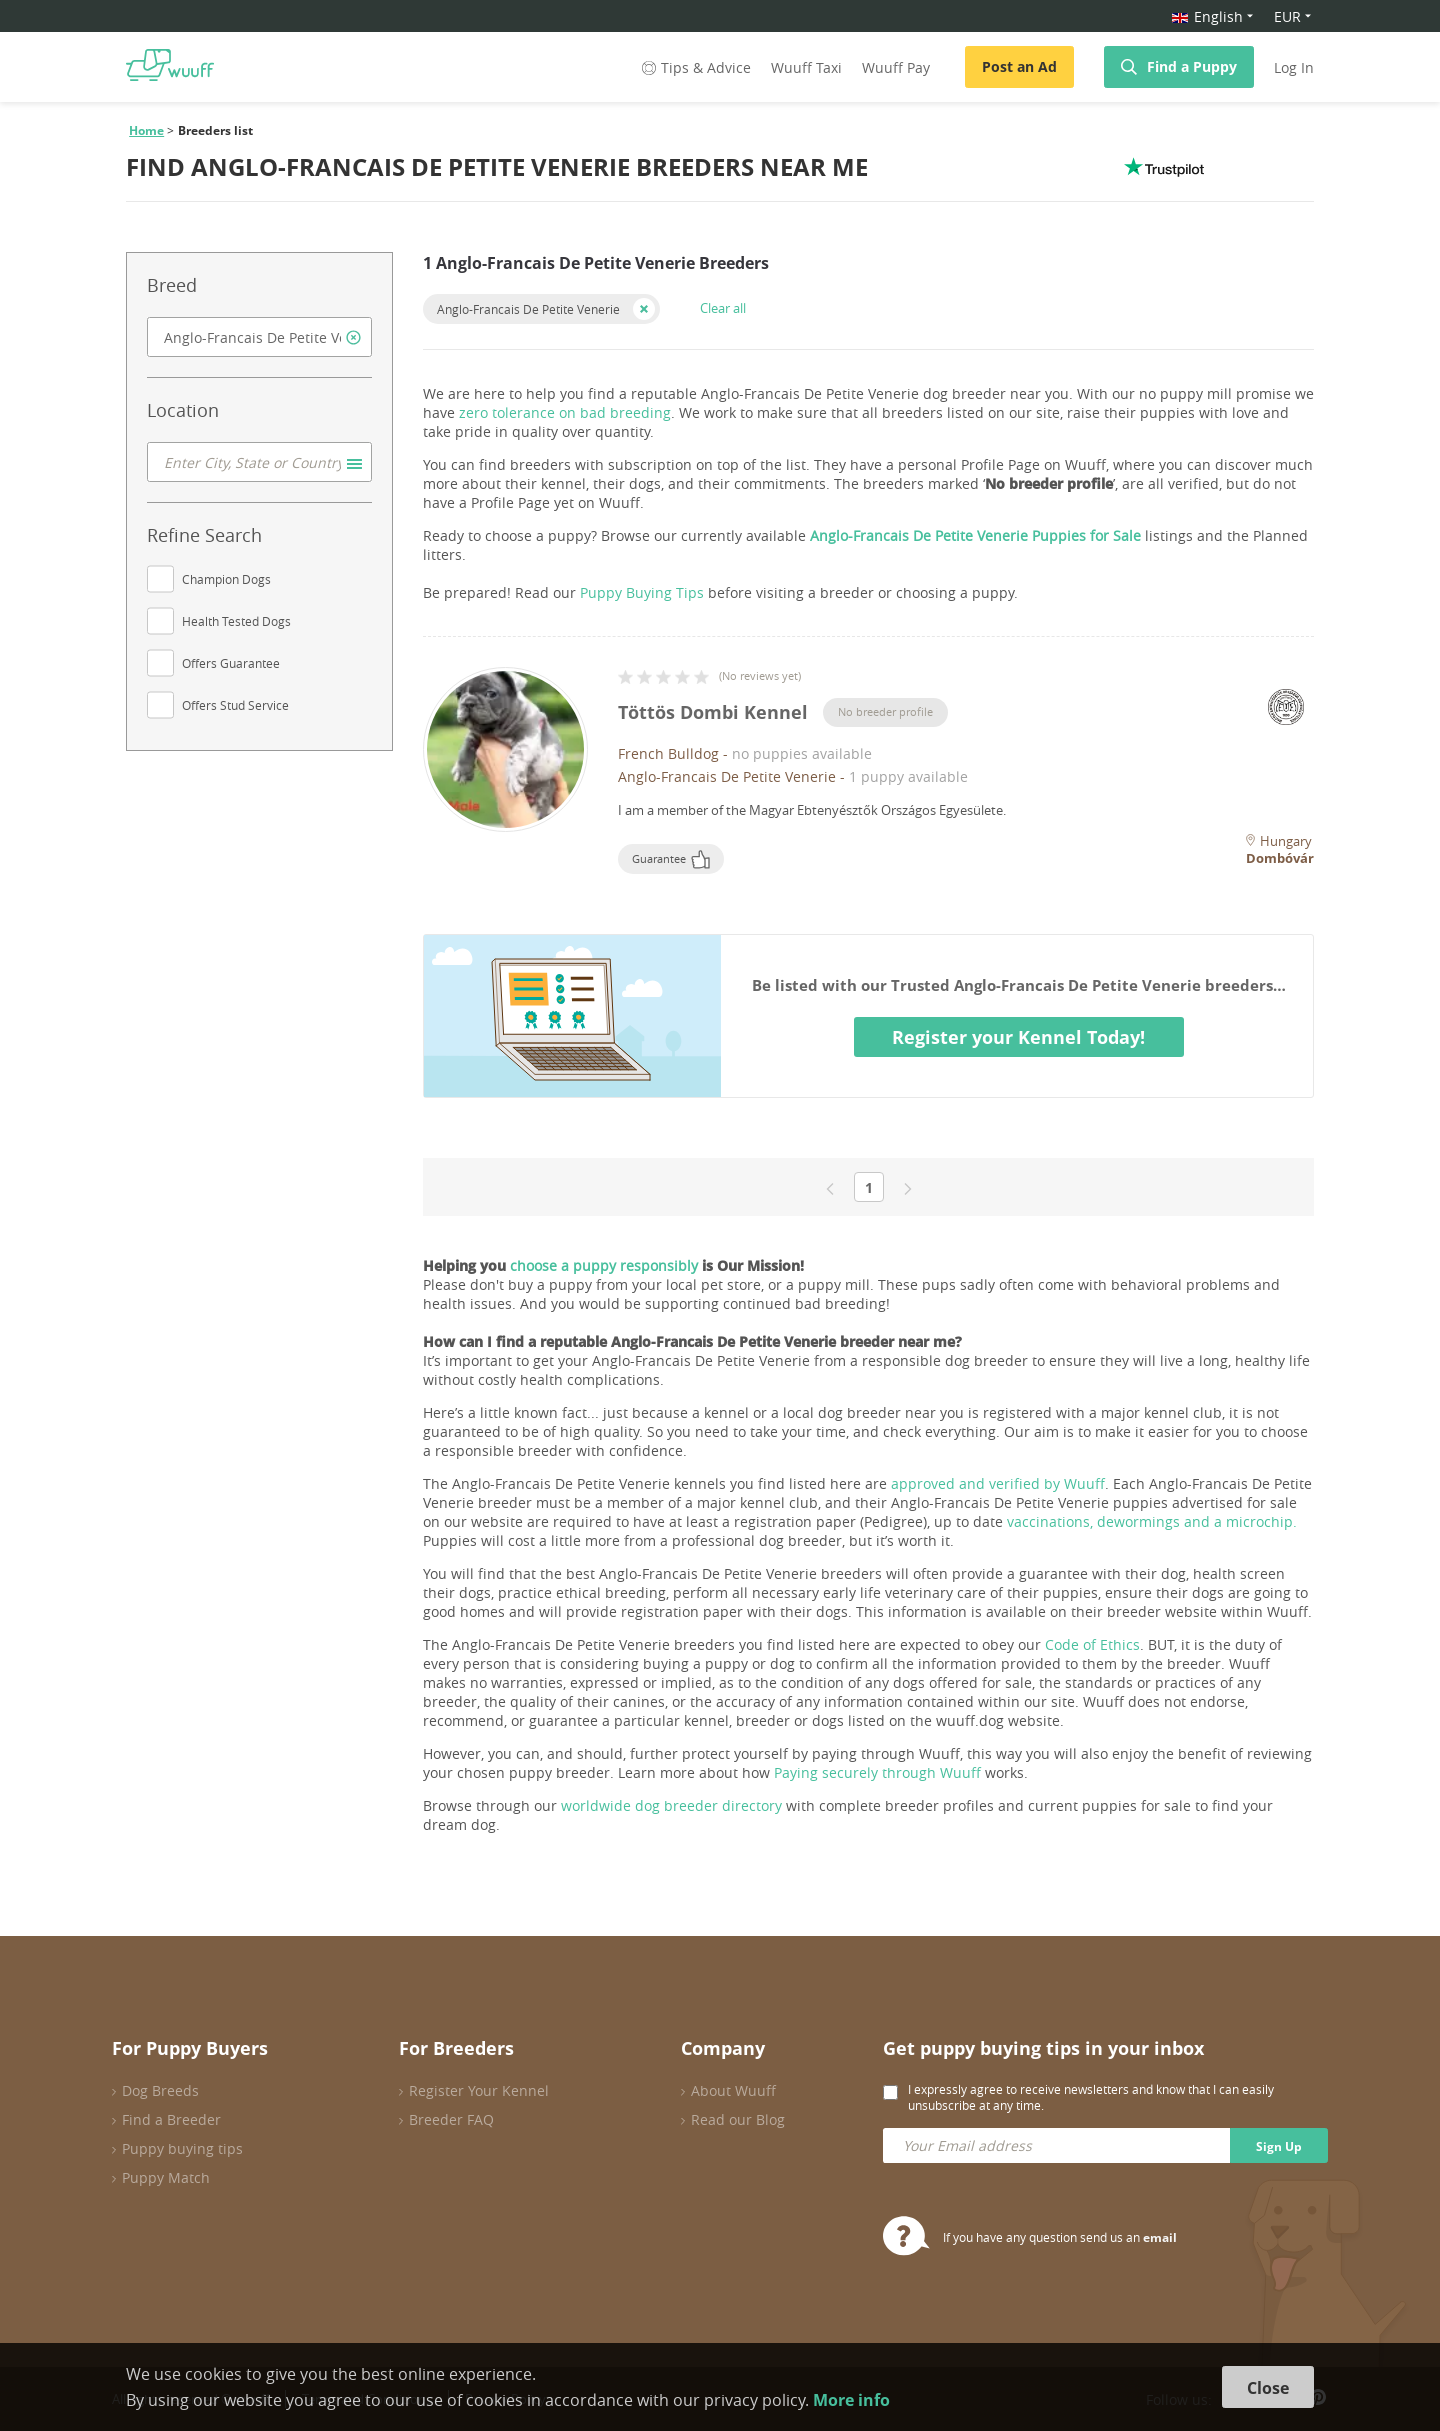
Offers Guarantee (231, 663)
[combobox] (259, 337)
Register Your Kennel (479, 2090)
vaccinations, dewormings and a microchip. (1152, 1521)
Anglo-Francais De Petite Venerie (528, 309)
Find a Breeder (171, 2119)
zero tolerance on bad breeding (565, 412)
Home (146, 130)
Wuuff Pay (896, 67)
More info (851, 2400)
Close (1268, 2388)
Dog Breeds (160, 2090)
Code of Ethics (1092, 1644)
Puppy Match (166, 2177)
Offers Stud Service (235, 705)
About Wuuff (733, 2090)
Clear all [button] (723, 308)
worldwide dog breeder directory (671, 1805)
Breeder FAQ (451, 2119)
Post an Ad (1019, 66)
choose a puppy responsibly (604, 1265)
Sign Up (1279, 2146)
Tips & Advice (694, 67)
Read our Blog (738, 2119)
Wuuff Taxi (806, 67)
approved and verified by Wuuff (998, 1483)
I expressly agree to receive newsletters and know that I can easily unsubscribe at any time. (1091, 2097)
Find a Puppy (1192, 66)
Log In (1294, 67)
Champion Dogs (226, 579)
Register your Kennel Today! (1018, 1037)
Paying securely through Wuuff (877, 1772)
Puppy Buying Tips (642, 592)
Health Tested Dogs (236, 621)
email (1160, 2237)
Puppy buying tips (182, 2148)
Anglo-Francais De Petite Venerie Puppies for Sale (975, 535)
